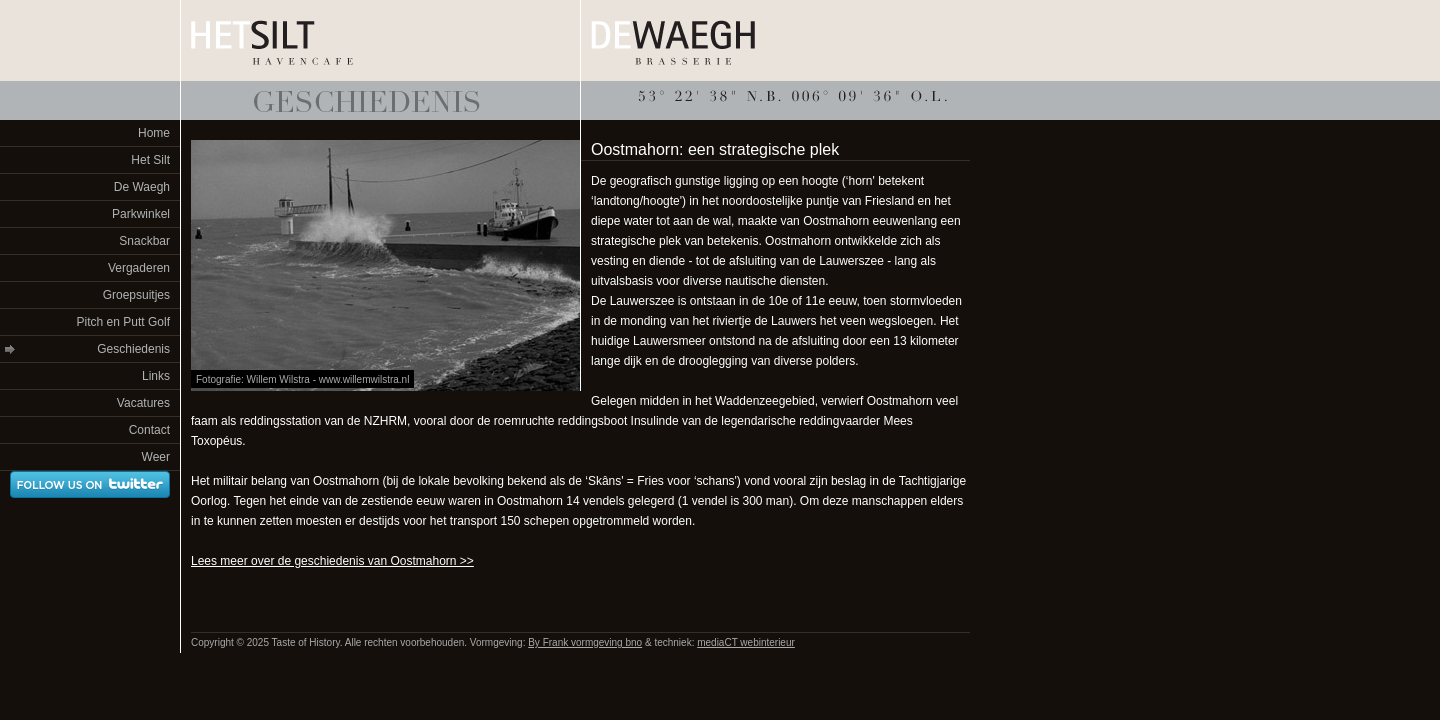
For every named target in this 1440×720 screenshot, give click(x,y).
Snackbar (144, 241)
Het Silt (150, 160)
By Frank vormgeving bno (585, 642)
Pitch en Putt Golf (123, 322)
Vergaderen (139, 268)
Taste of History (380, 100)
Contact (149, 430)
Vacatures (143, 403)
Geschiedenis (133, 349)
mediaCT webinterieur (746, 642)
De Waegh (142, 187)
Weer (156, 457)
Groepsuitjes (136, 295)
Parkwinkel (141, 214)
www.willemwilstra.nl (364, 379)
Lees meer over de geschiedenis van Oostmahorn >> (332, 561)
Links (156, 376)
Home (154, 133)
